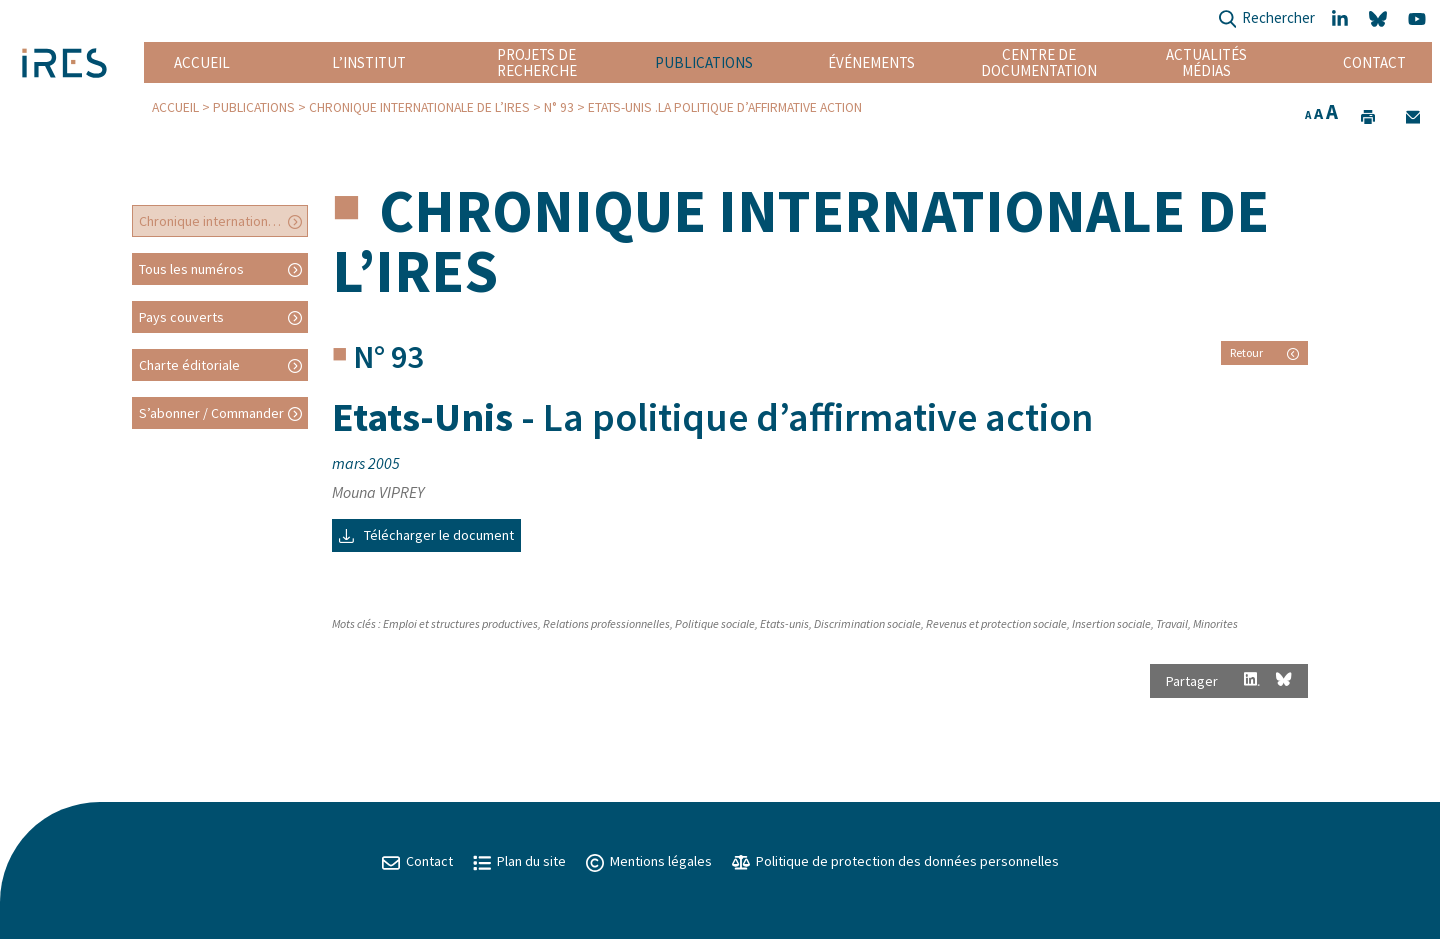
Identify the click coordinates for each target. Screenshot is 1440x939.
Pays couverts (181, 317)
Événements (871, 62)
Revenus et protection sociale (996, 623)
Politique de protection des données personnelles (895, 861)
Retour (1264, 352)
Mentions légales (649, 861)
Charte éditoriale (189, 365)
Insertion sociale (1111, 623)
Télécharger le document (426, 535)
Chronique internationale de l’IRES (419, 107)
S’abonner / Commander (211, 413)
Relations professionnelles (606, 623)
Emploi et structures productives (460, 623)
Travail (1172, 623)
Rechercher (1266, 19)
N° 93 (559, 107)
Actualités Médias (1206, 62)
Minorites (1215, 623)
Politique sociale (715, 623)
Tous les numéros (191, 269)
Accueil (202, 62)
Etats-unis (784, 623)
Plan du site (519, 861)
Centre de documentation (1039, 62)
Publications (704, 62)
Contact (1374, 62)
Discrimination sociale (867, 623)
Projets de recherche (537, 62)
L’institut (369, 62)
